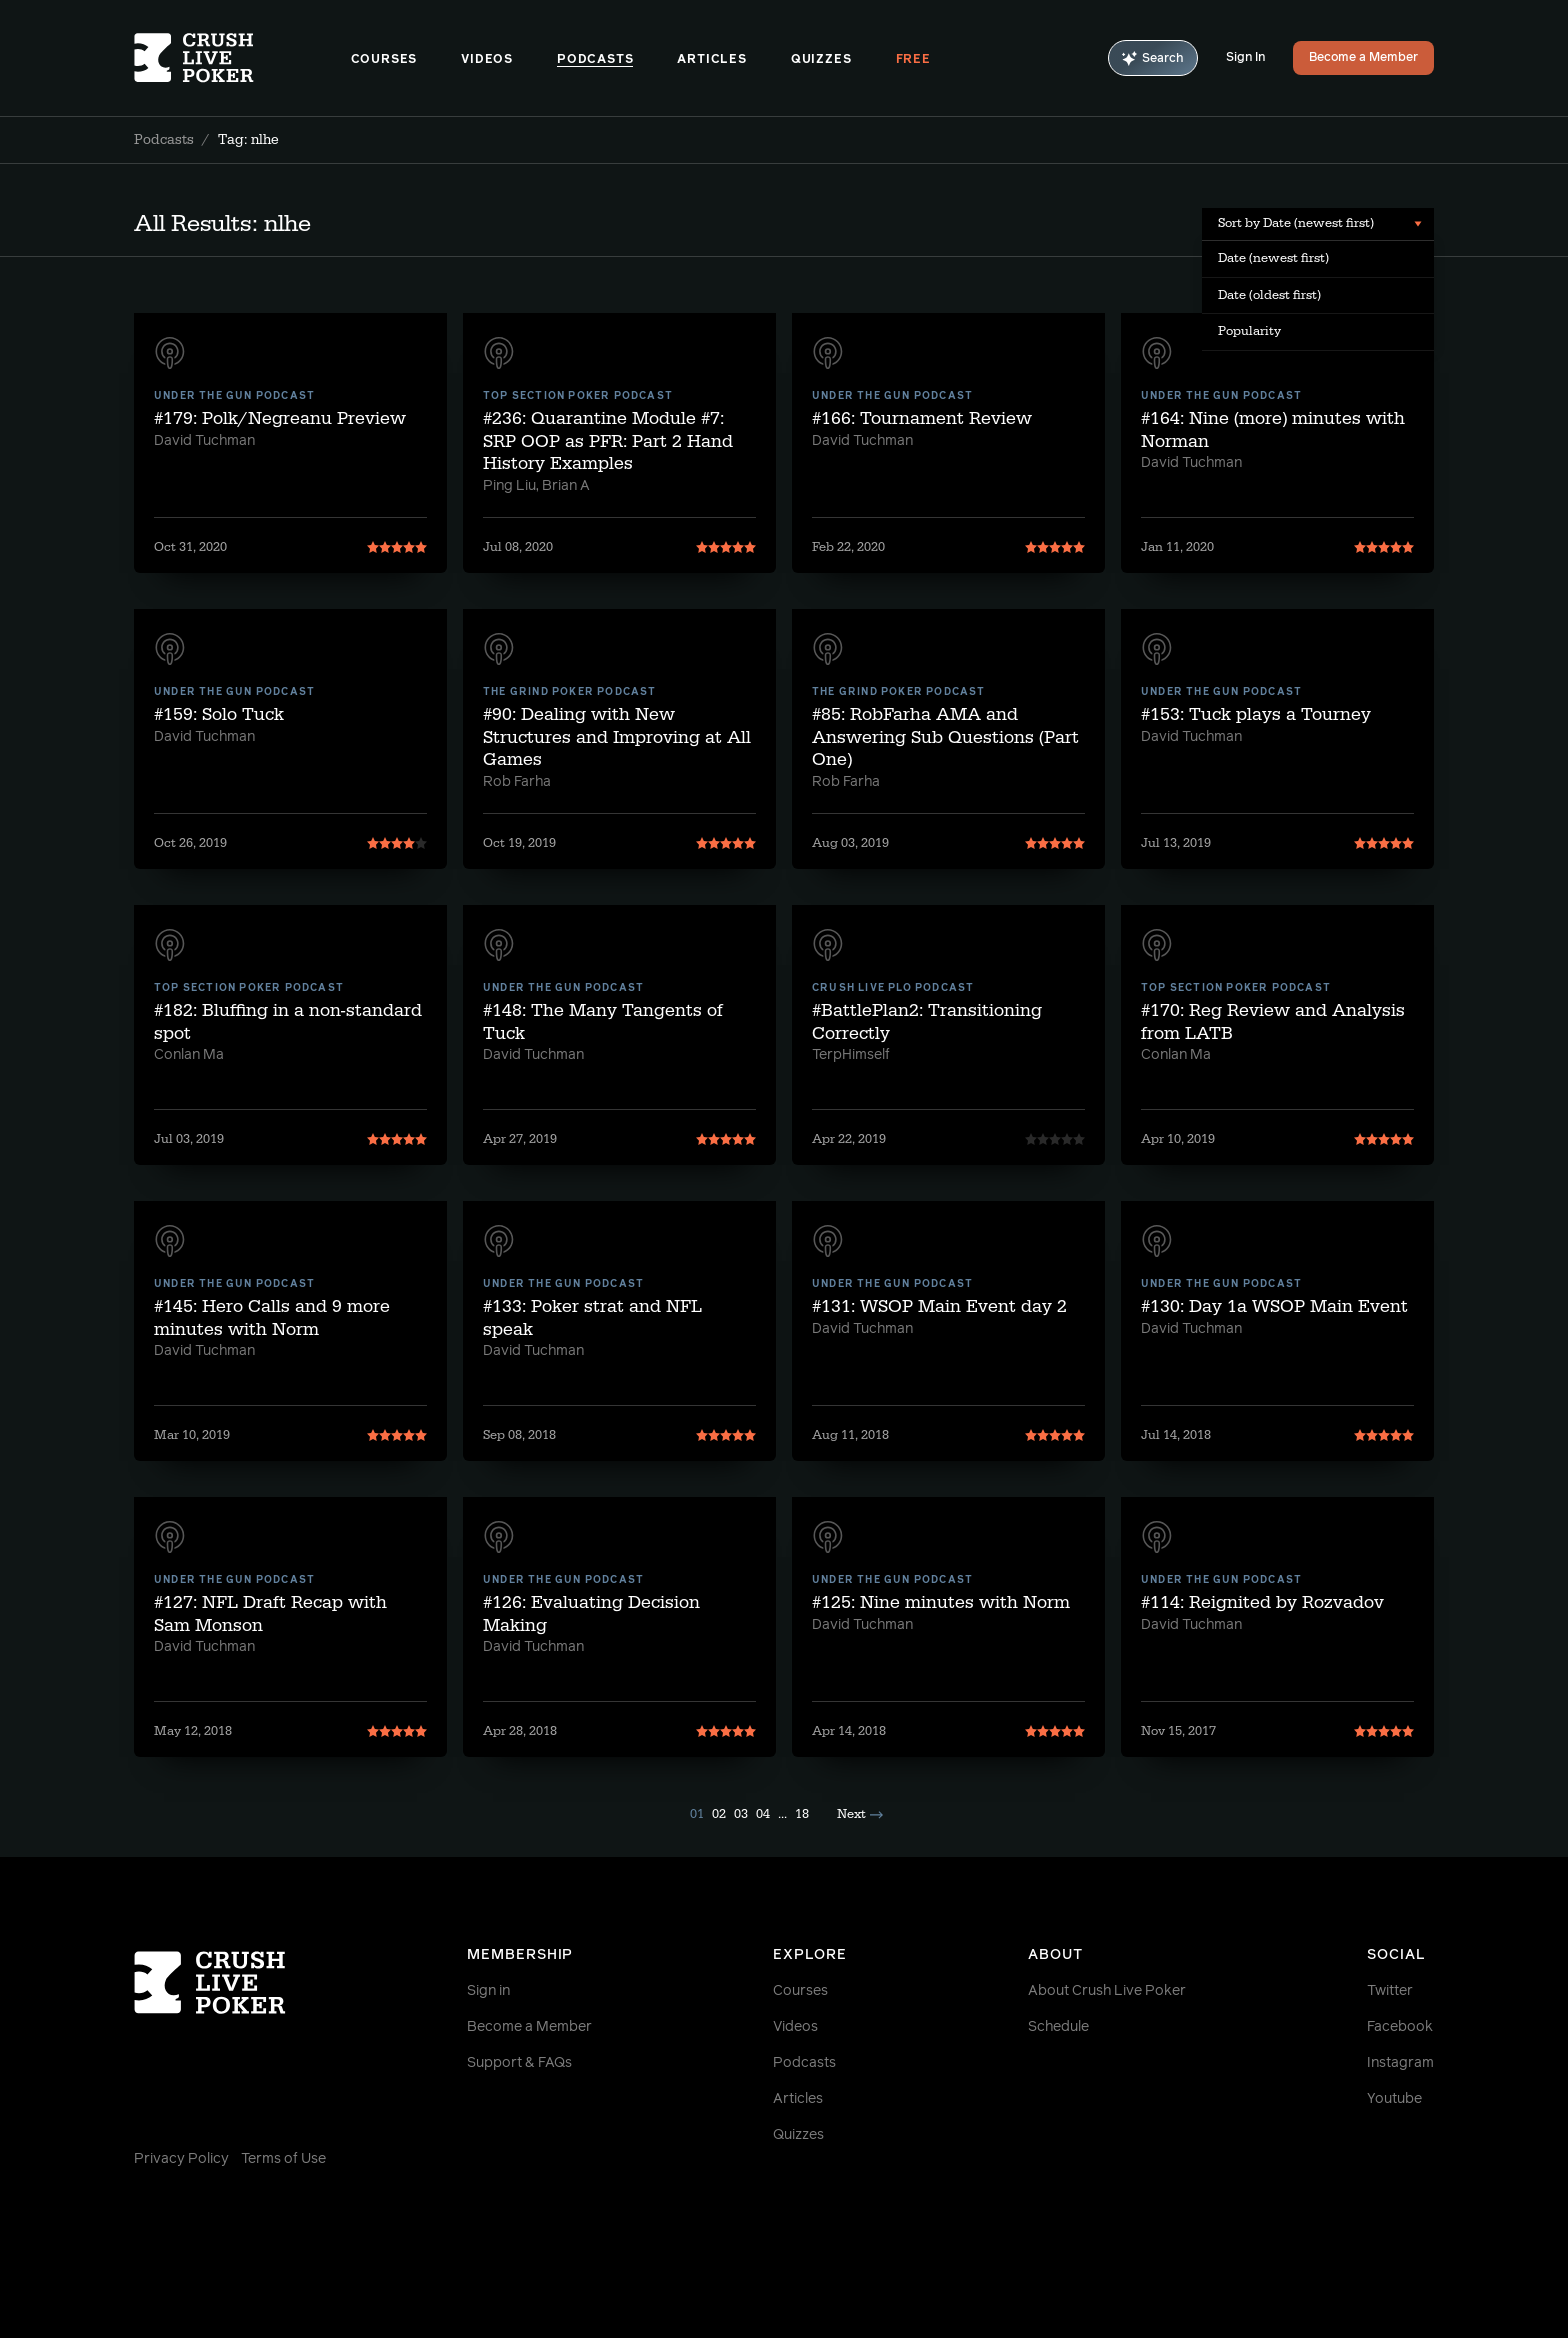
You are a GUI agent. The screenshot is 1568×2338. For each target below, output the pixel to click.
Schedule (1058, 2027)
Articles (711, 60)
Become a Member (1363, 58)
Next (860, 1814)
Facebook (1400, 2027)
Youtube (1394, 2099)
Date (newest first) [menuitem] (1273, 258)
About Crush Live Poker (1107, 1991)
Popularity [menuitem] (1249, 331)
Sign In (1245, 58)
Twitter (1390, 1991)
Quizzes (821, 60)
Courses (384, 60)
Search (1153, 58)
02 (719, 1814)
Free (913, 60)
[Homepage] (242, 58)
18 (802, 1814)
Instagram (1400, 2063)
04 (763, 1814)
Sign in (488, 1991)
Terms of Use (283, 2159)
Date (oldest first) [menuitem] (1269, 295)
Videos (487, 60)
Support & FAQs (519, 2063)
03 (741, 1814)
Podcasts (595, 60)
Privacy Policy (181, 2159)
